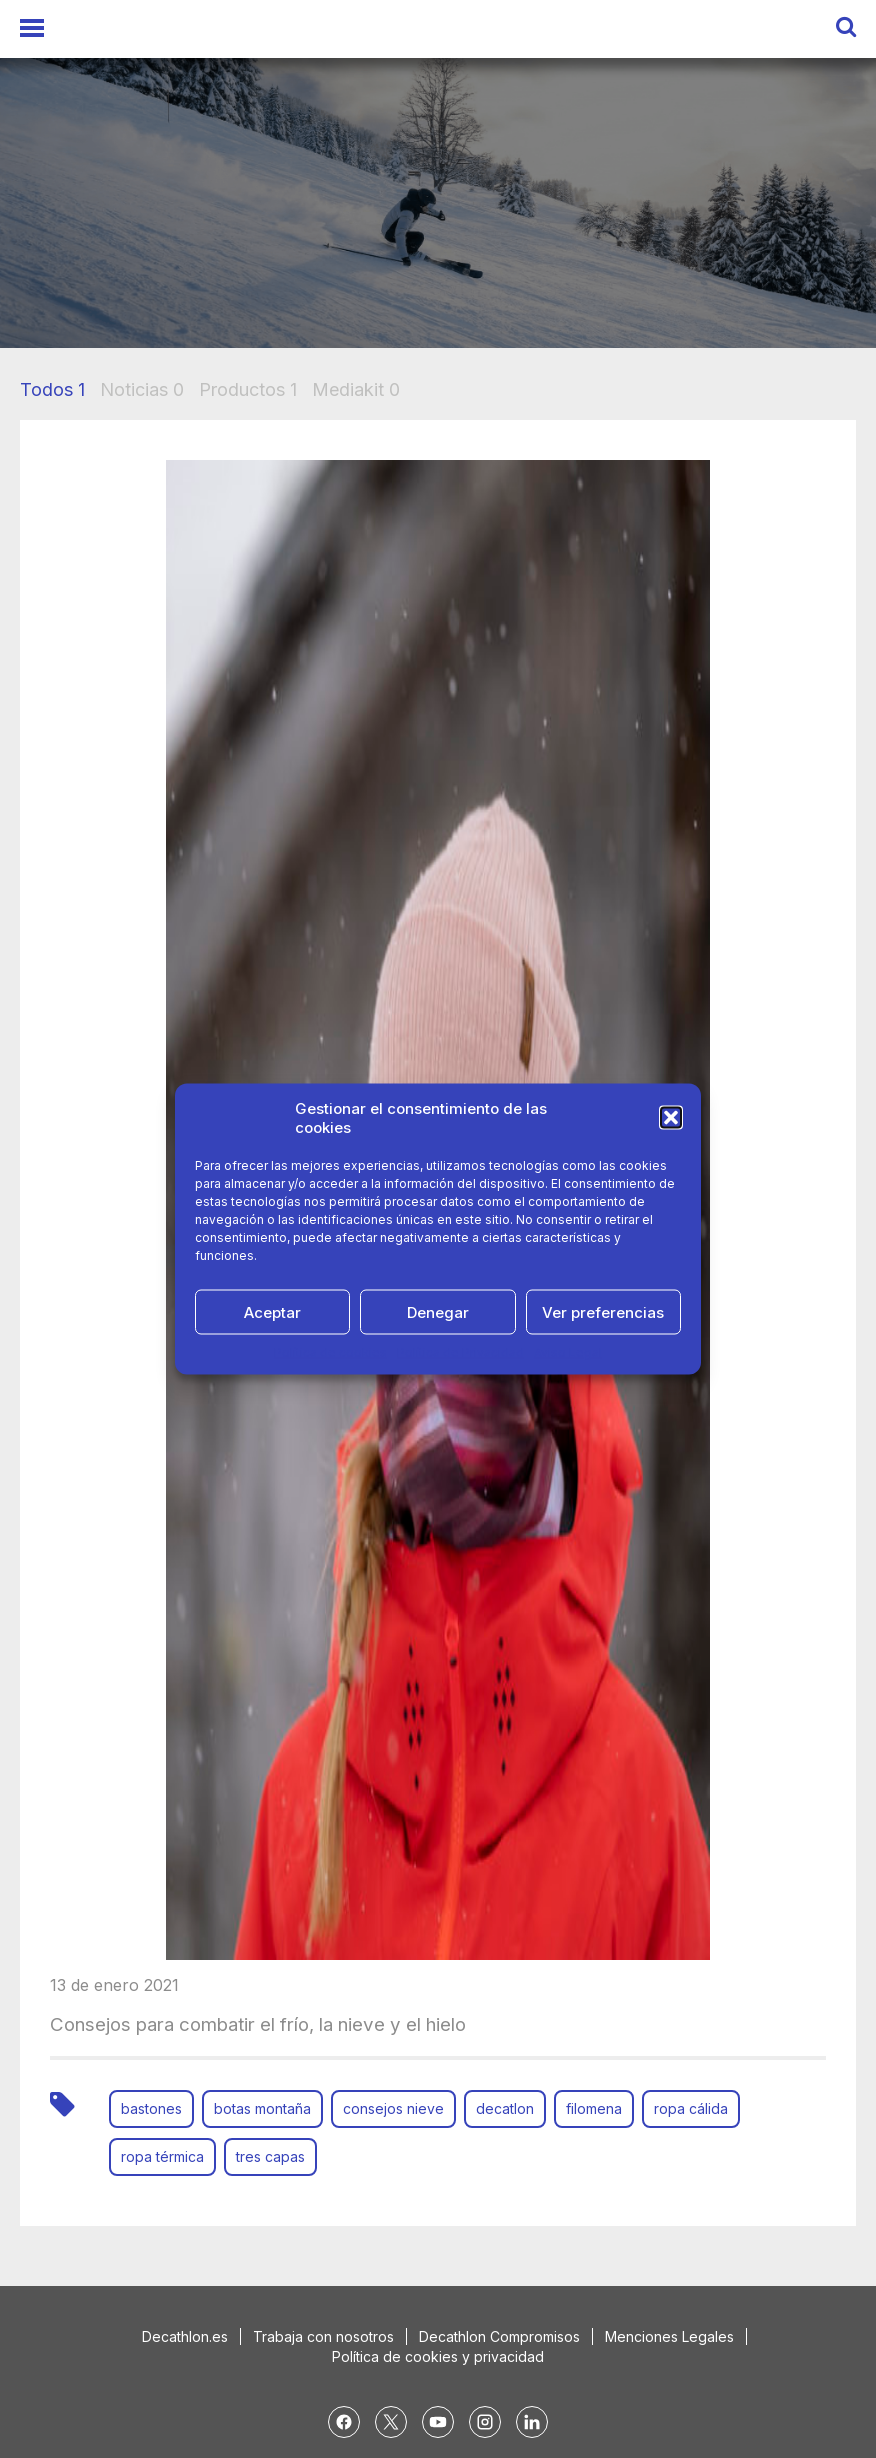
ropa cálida (691, 2108)
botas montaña (262, 2108)
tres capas (270, 2156)
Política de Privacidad (460, 1352)
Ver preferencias (603, 1311)
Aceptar (272, 1311)
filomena (594, 2108)
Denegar (438, 1311)
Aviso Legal (568, 1352)
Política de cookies (330, 1352)
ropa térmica (162, 2156)
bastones (151, 2108)
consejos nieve (393, 2108)
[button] (671, 1118)
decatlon (505, 2108)
